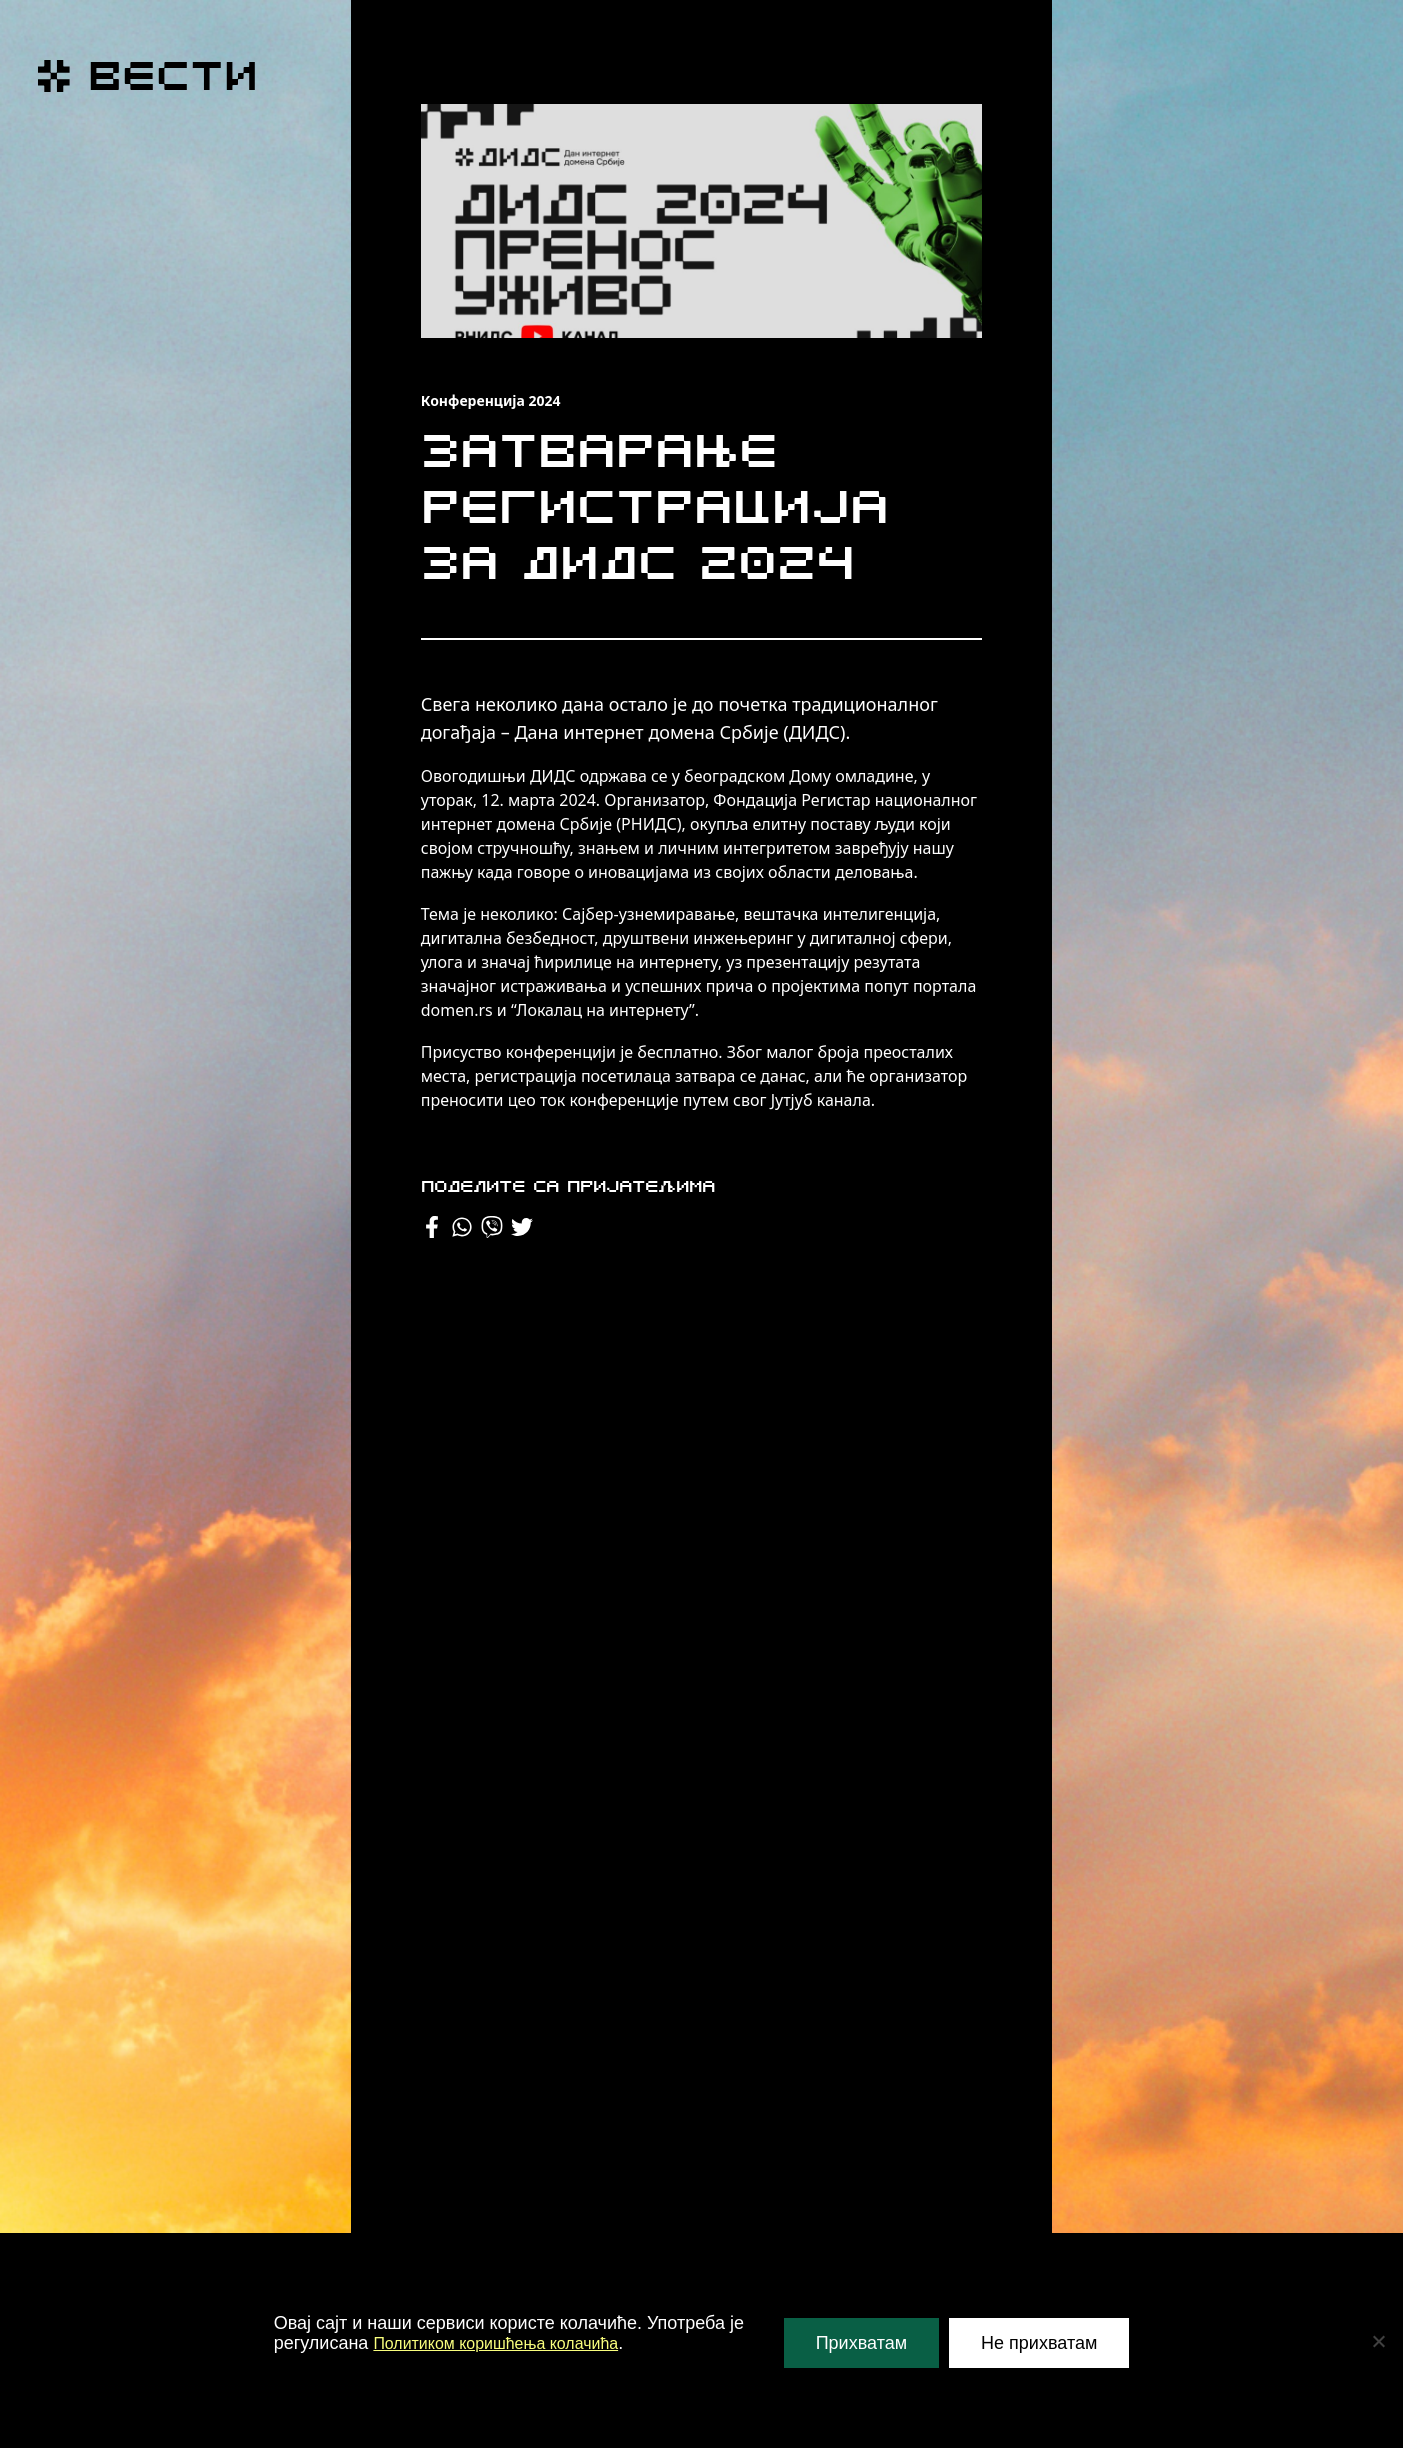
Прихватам (861, 2343)
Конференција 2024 (491, 400)
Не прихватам (1039, 2343)
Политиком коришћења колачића (511, 2343)
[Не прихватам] (1378, 2341)
